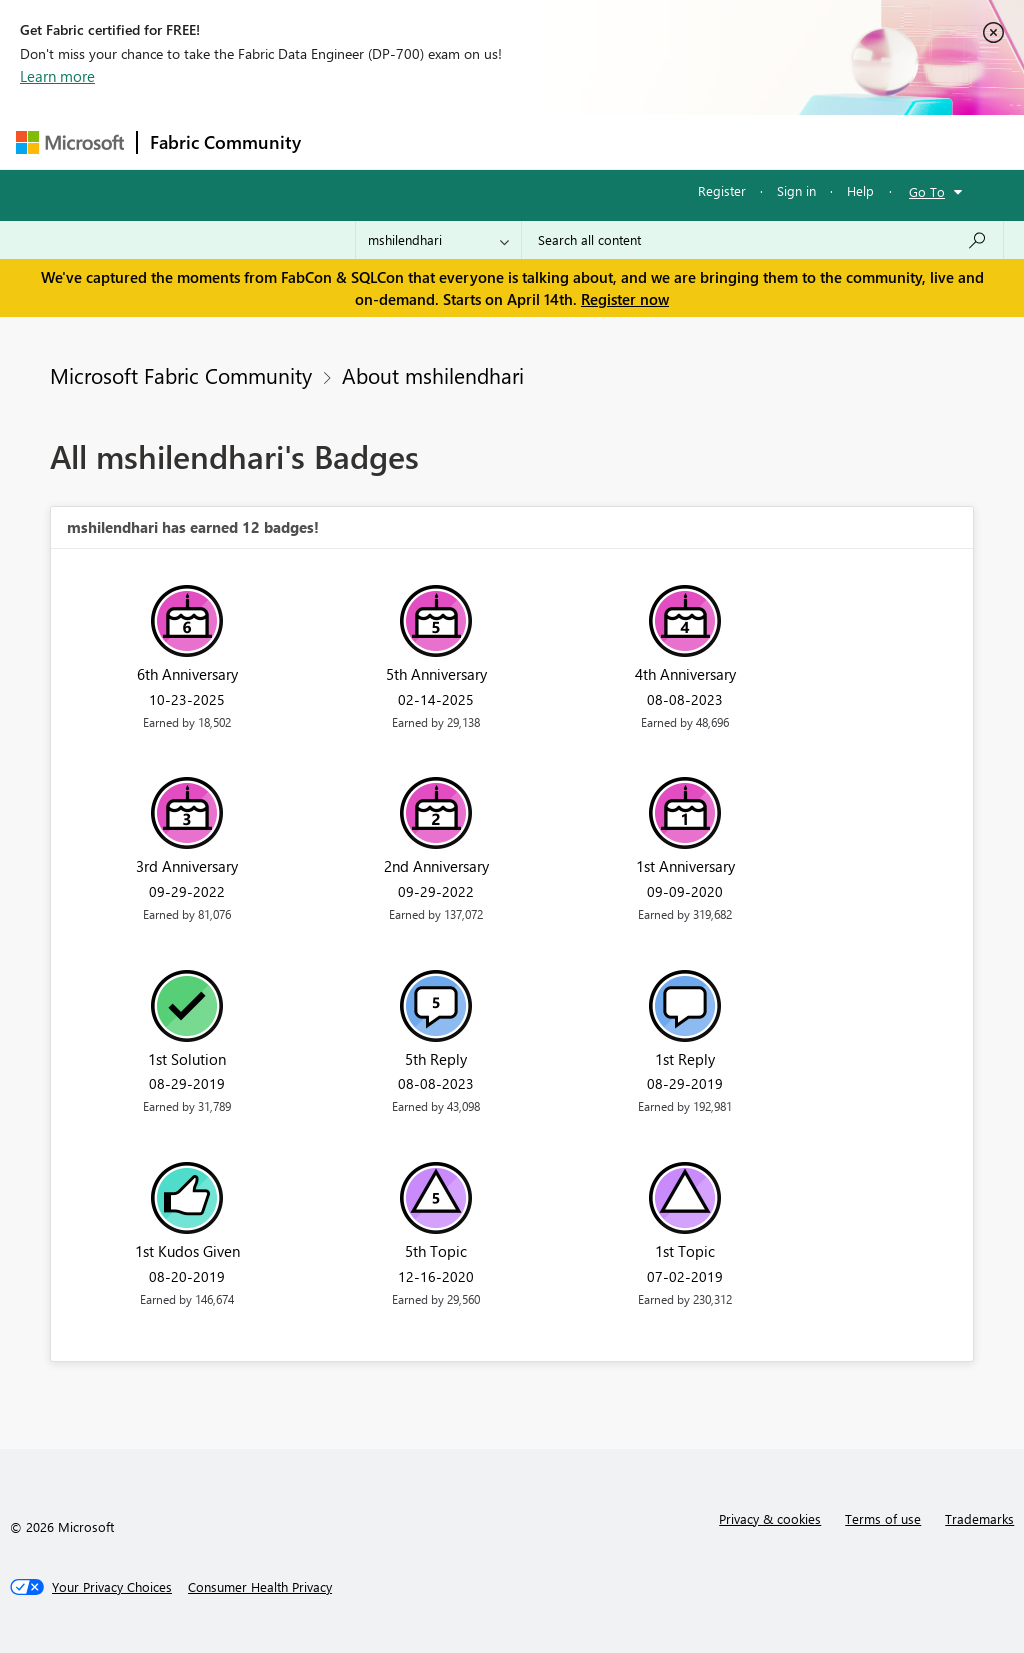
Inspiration (434, 141)
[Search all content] (762, 240)
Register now (625, 299)
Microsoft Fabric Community (181, 375)
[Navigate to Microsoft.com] (70, 142)
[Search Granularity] (438, 240)
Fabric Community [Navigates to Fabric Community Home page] (225, 142)
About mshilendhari (433, 375)
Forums (346, 141)
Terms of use (883, 1518)
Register (722, 190)
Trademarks (979, 1518)
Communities (605, 141)
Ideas (516, 141)
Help (860, 190)
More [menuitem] (763, 141)
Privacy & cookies (770, 1518)
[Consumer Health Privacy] (260, 1587)
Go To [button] (927, 191)
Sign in (796, 190)
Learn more (57, 76)
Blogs (695, 141)
